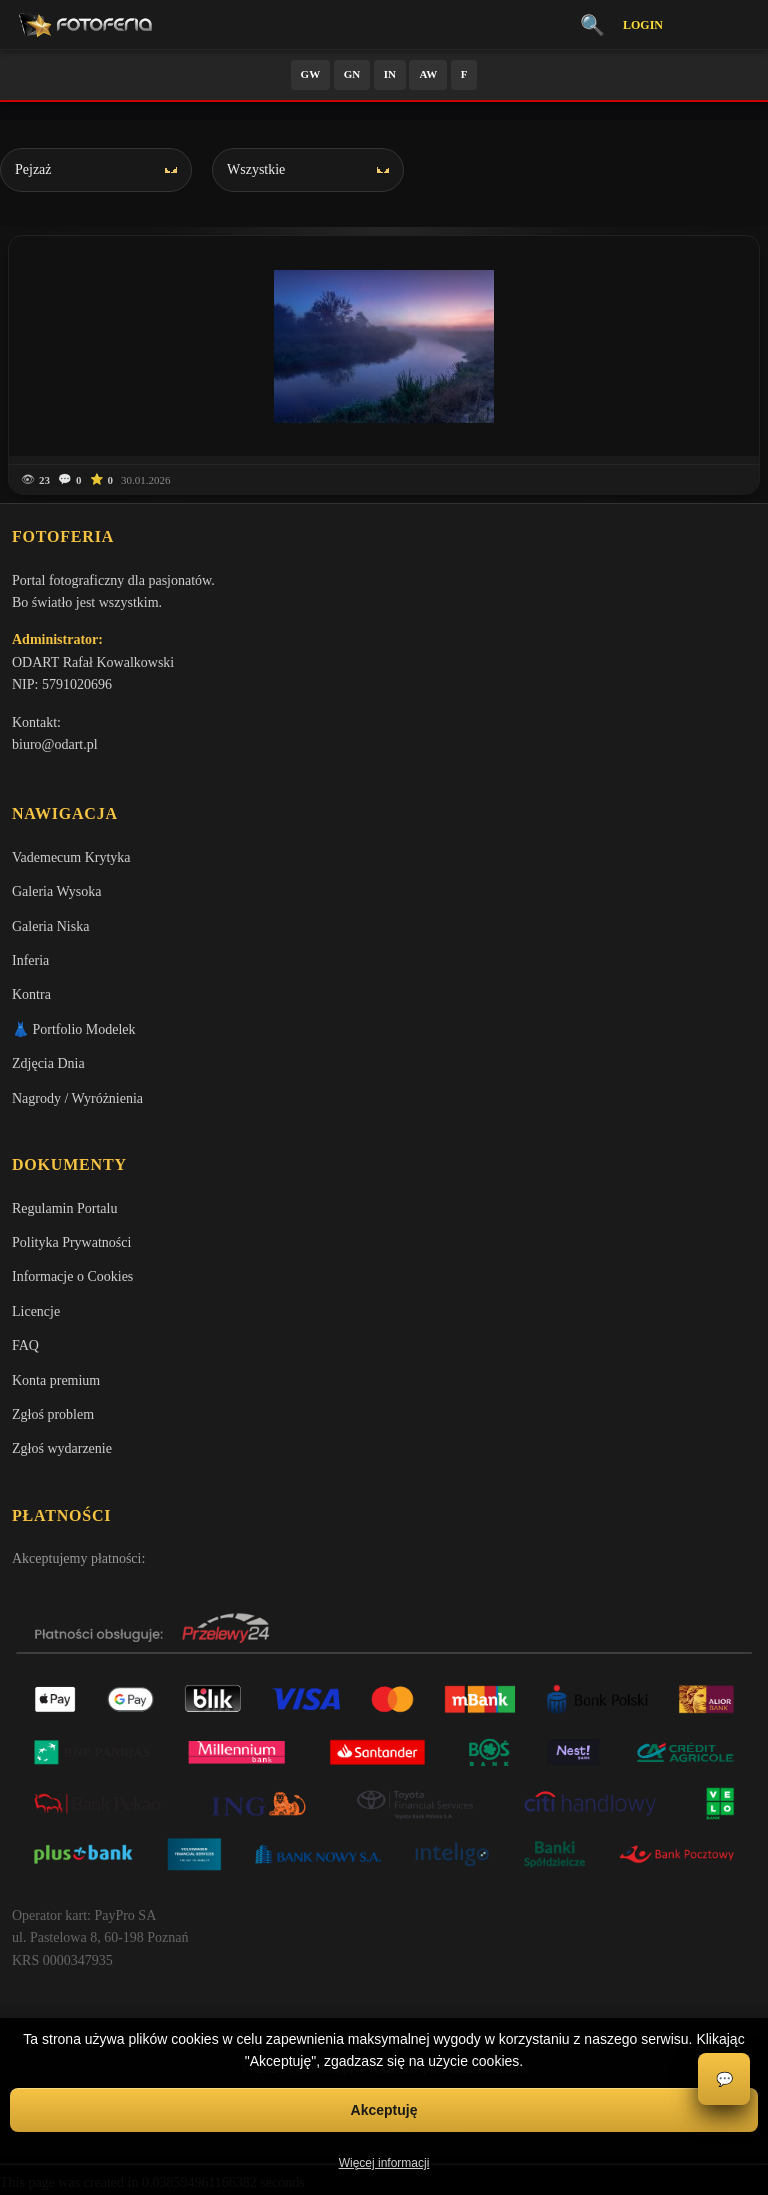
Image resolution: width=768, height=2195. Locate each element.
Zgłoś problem (53, 1414)
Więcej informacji (384, 2163)
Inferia (30, 960)
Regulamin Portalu (64, 1208)
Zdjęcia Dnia (48, 1063)
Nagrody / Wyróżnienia (77, 1098)
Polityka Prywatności (71, 1242)
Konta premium (56, 1380)
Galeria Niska (50, 926)
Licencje (36, 1311)
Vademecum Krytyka (71, 857)
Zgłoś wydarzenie (62, 1448)
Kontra (31, 994)
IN (390, 74)
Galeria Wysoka (56, 891)
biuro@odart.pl (55, 744)
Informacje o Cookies (72, 1276)
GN (352, 74)
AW (428, 74)
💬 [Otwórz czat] (724, 2079)
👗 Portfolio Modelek (74, 1029)
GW (311, 74)
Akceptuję (384, 2110)
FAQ (25, 1345)
